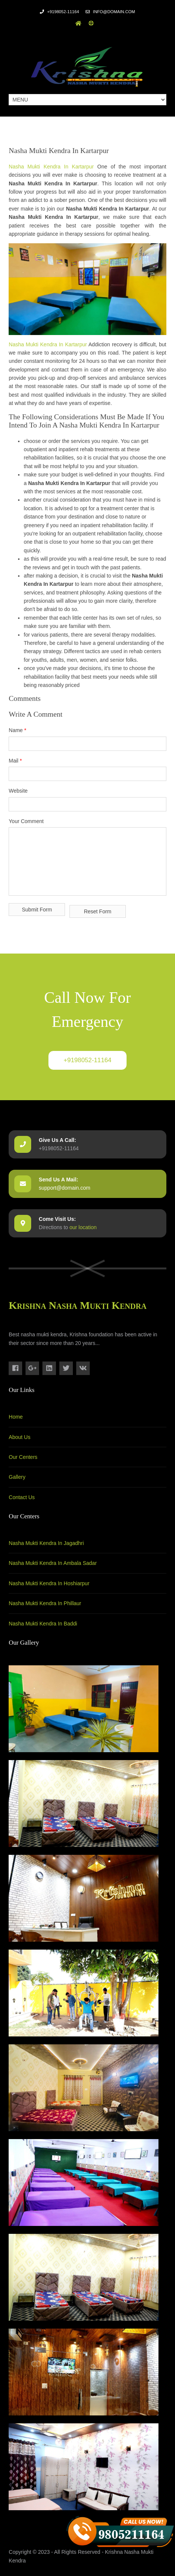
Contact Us (22, 1497)
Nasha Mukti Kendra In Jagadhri (46, 1543)
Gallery (17, 1477)
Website (18, 791)
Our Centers (23, 1457)
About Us (19, 1437)
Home (16, 1417)
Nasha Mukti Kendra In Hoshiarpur (49, 1583)
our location (83, 1227)
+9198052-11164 (87, 1060)
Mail (15, 761)
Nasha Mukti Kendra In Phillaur (45, 1603)
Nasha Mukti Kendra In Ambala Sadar (53, 1563)
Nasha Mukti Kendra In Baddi (43, 1624)
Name (17, 730)
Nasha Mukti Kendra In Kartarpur (51, 167)
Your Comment (26, 821)
